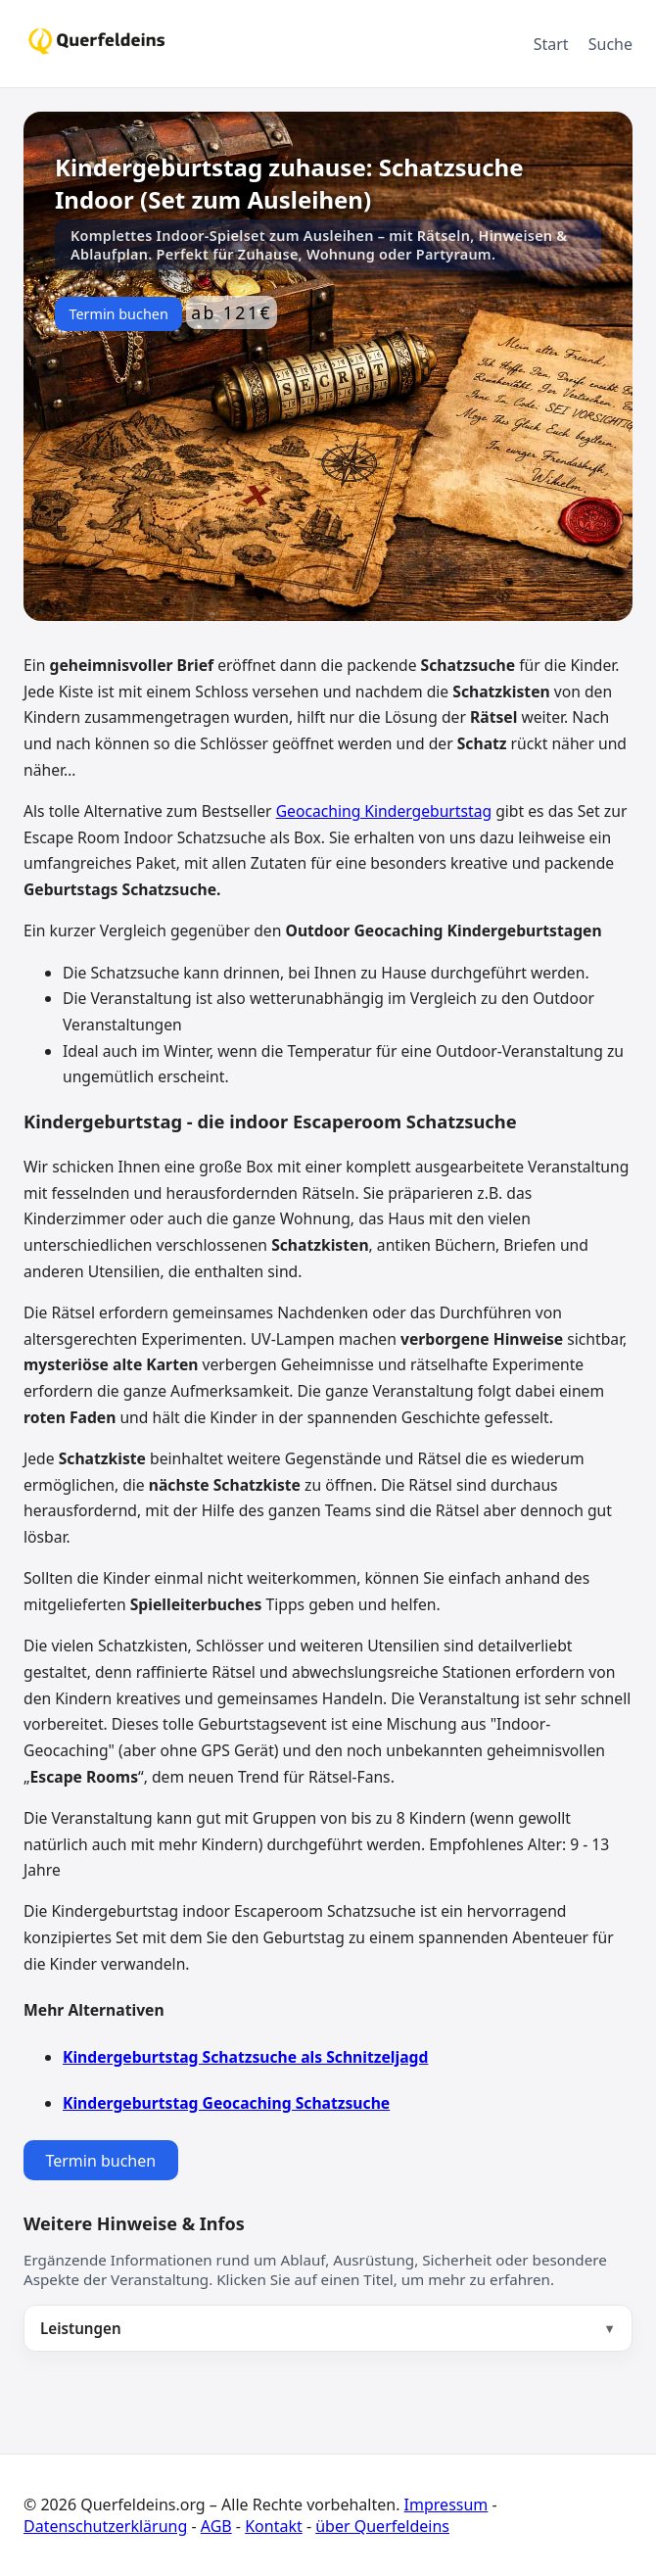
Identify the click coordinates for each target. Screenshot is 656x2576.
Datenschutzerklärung (105, 2526)
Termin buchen (118, 314)
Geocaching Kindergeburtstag (384, 811)
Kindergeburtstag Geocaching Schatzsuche (226, 2103)
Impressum (446, 2504)
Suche (610, 44)
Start (551, 44)
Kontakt (274, 2526)
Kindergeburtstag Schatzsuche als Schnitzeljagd (245, 2057)
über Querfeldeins (382, 2526)
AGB (216, 2526)
